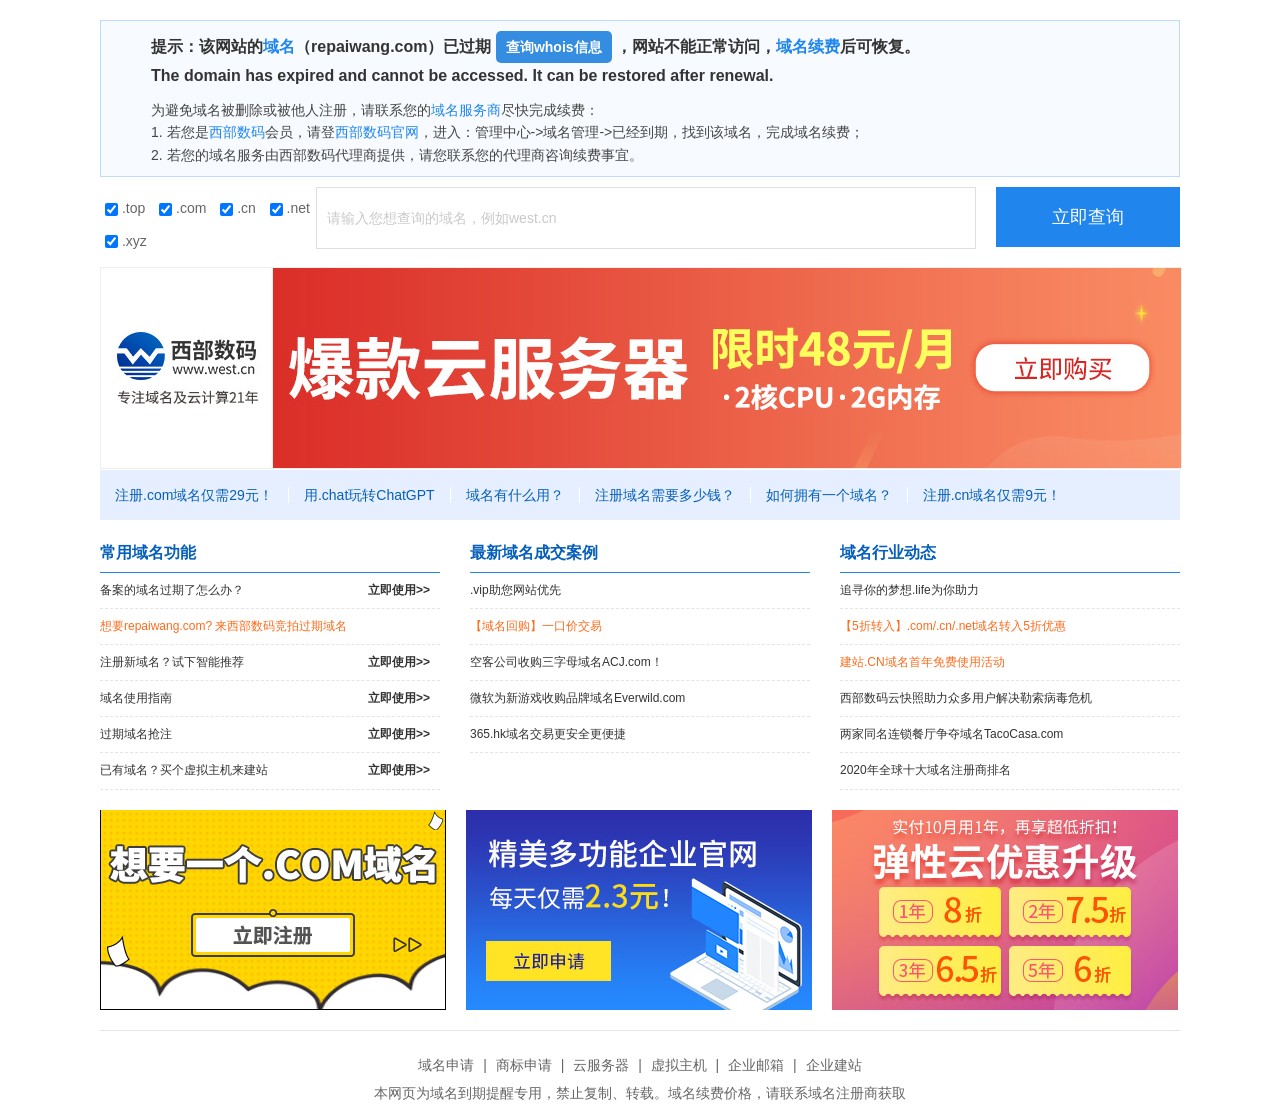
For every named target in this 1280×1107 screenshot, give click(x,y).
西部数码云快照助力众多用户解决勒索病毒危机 (966, 698)
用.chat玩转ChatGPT (369, 495)
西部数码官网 (377, 132)
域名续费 (808, 46)
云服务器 (601, 1065)
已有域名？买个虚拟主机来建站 (265, 770)
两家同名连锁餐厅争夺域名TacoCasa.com (951, 734)
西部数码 (237, 132)
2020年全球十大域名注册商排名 (925, 770)
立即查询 (1088, 217)
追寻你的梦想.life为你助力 (909, 590)
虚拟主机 (679, 1065)
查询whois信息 (554, 47)
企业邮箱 (756, 1065)
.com (182, 208)
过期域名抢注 (265, 734)
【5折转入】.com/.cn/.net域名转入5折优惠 (953, 626)
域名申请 (446, 1065)
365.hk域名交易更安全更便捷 (548, 734)
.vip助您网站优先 (515, 590)
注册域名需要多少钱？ (665, 495)
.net (290, 208)
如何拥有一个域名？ (829, 495)
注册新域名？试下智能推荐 (265, 662)
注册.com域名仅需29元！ (194, 495)
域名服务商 (466, 110)
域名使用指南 (265, 698)
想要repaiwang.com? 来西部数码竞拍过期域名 (223, 626)
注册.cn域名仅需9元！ (992, 495)
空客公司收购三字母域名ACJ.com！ (566, 662)
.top (125, 208)
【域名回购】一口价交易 (536, 626)
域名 (279, 46)
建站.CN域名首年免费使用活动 (922, 662)
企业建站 (834, 1065)
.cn (238, 208)
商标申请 (524, 1065)
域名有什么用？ (515, 495)
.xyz (126, 241)
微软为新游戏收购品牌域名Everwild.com (577, 698)
